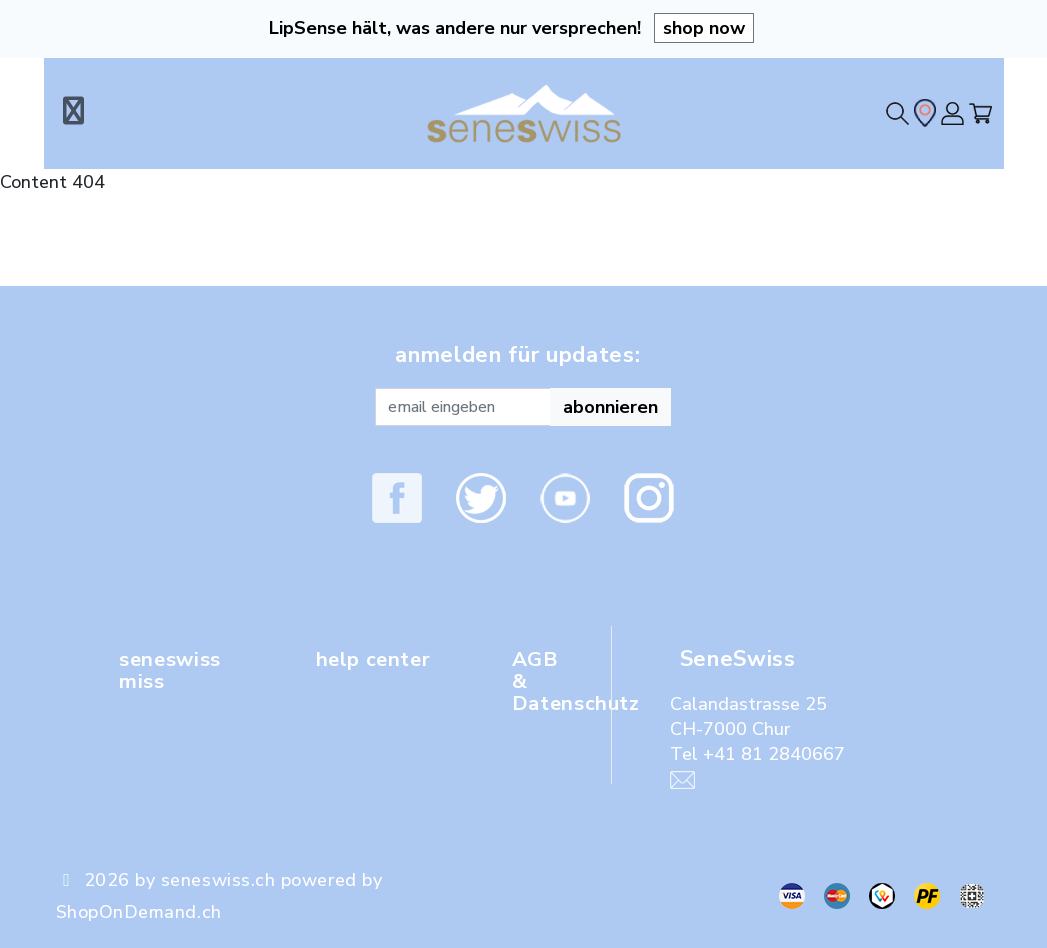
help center (378, 659)
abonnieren (610, 407)
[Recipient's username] (463, 407)
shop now (704, 28)
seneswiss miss (175, 670)
